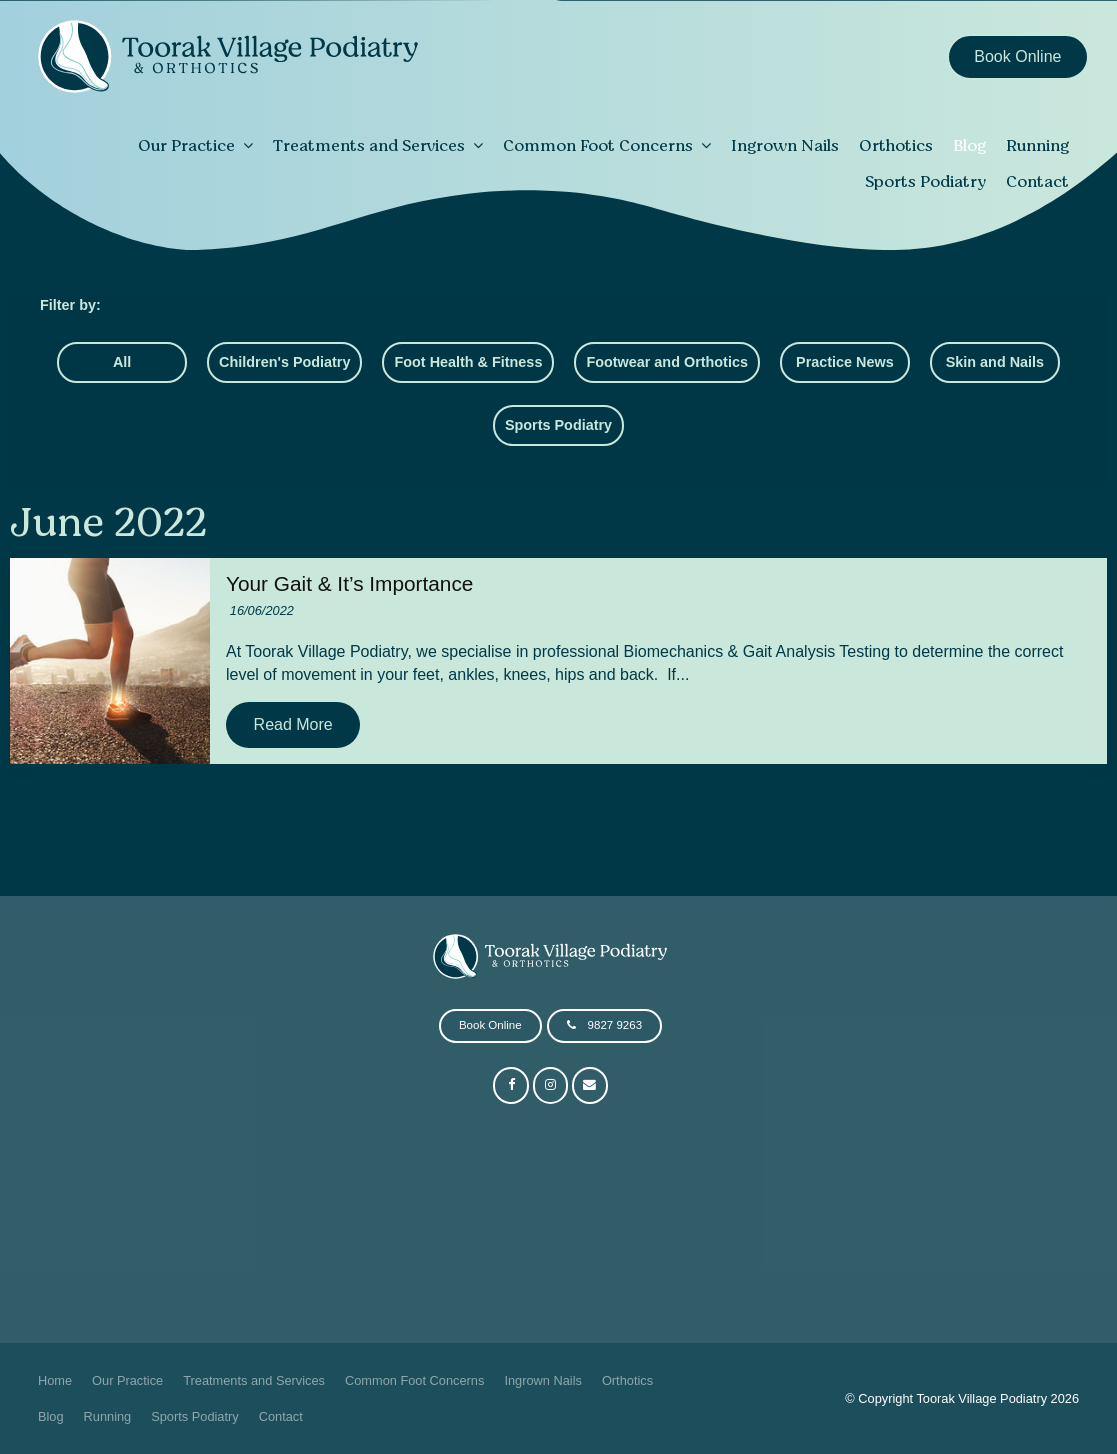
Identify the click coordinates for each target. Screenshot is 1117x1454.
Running (1037, 145)
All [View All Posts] (122, 362)
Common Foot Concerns (598, 145)
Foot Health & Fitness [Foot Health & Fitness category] (468, 362)
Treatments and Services (369, 145)
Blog (969, 145)
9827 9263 (615, 1025)
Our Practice (186, 145)
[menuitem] (55, 1381)
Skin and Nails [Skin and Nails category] (995, 362)
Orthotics (896, 145)
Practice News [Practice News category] (845, 362)
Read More (293, 725)
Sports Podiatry (925, 181)
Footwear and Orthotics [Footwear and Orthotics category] (667, 362)
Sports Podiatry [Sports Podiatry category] (558, 425)
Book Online (1017, 56)
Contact (1037, 181)
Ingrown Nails (785, 145)
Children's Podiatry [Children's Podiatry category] (284, 362)
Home (55, 1380)
